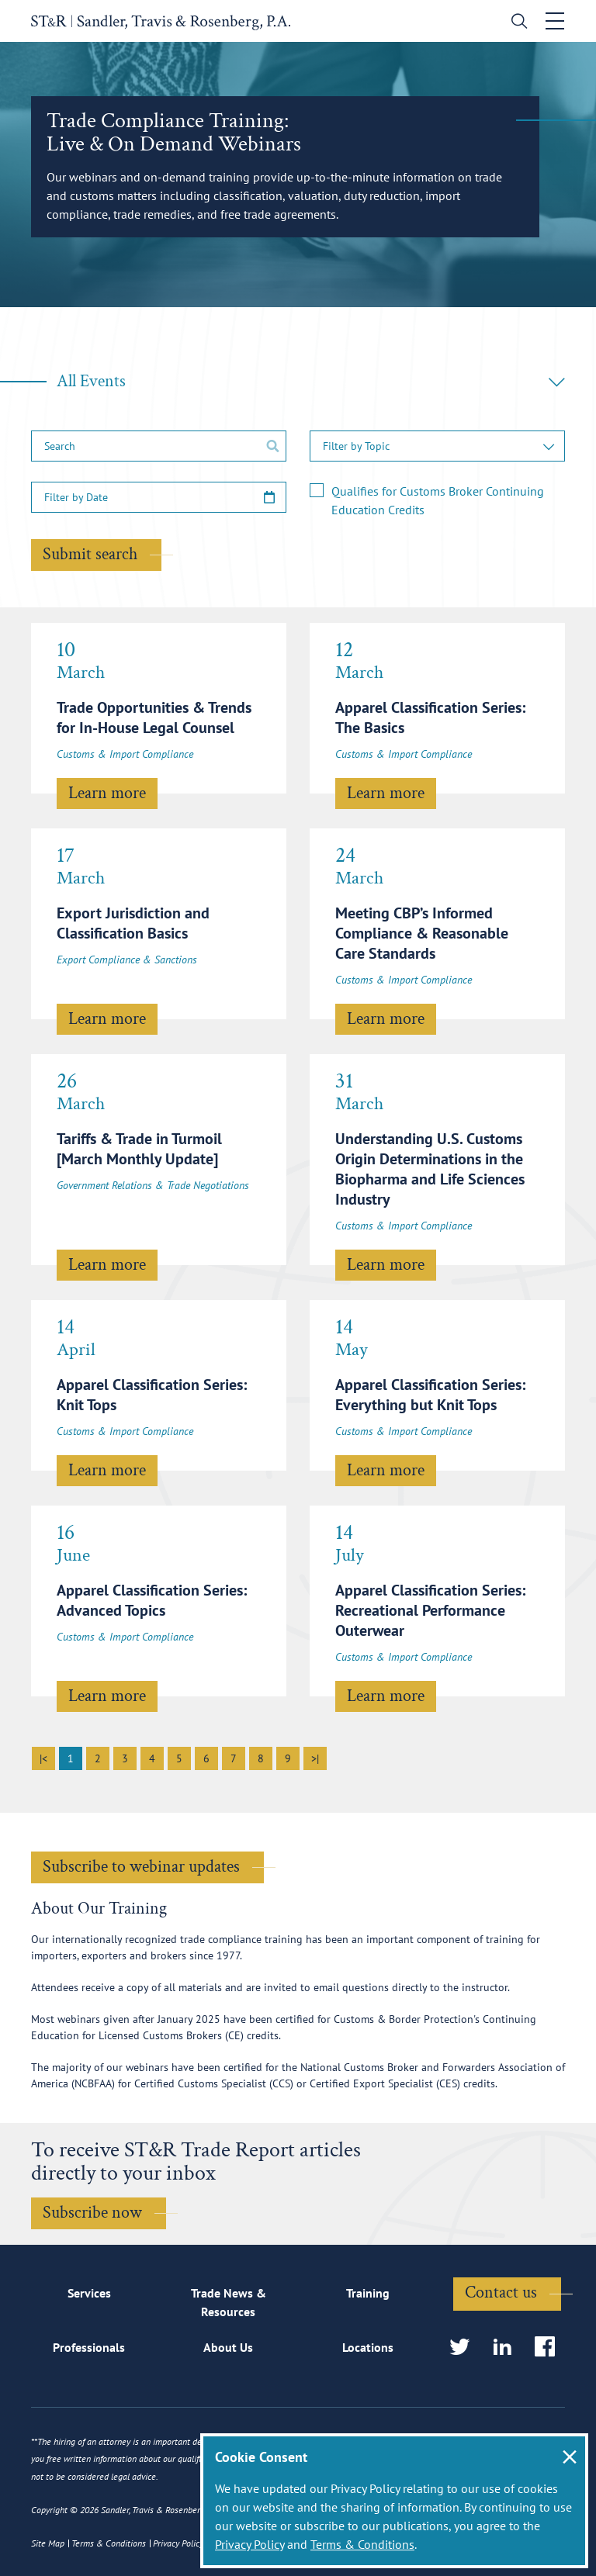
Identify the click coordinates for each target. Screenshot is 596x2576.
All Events (311, 381)
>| (315, 1758)
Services (89, 2293)
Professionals (89, 2347)
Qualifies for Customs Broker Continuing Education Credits (437, 500)
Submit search (90, 554)
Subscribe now (92, 2212)
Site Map (47, 2543)
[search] (516, 23)
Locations (367, 2347)
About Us (228, 2347)
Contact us (501, 2292)
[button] (437, 446)
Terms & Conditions (362, 2544)
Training (368, 2293)
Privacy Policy (249, 2544)
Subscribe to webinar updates (141, 1866)
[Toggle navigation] (555, 21)
